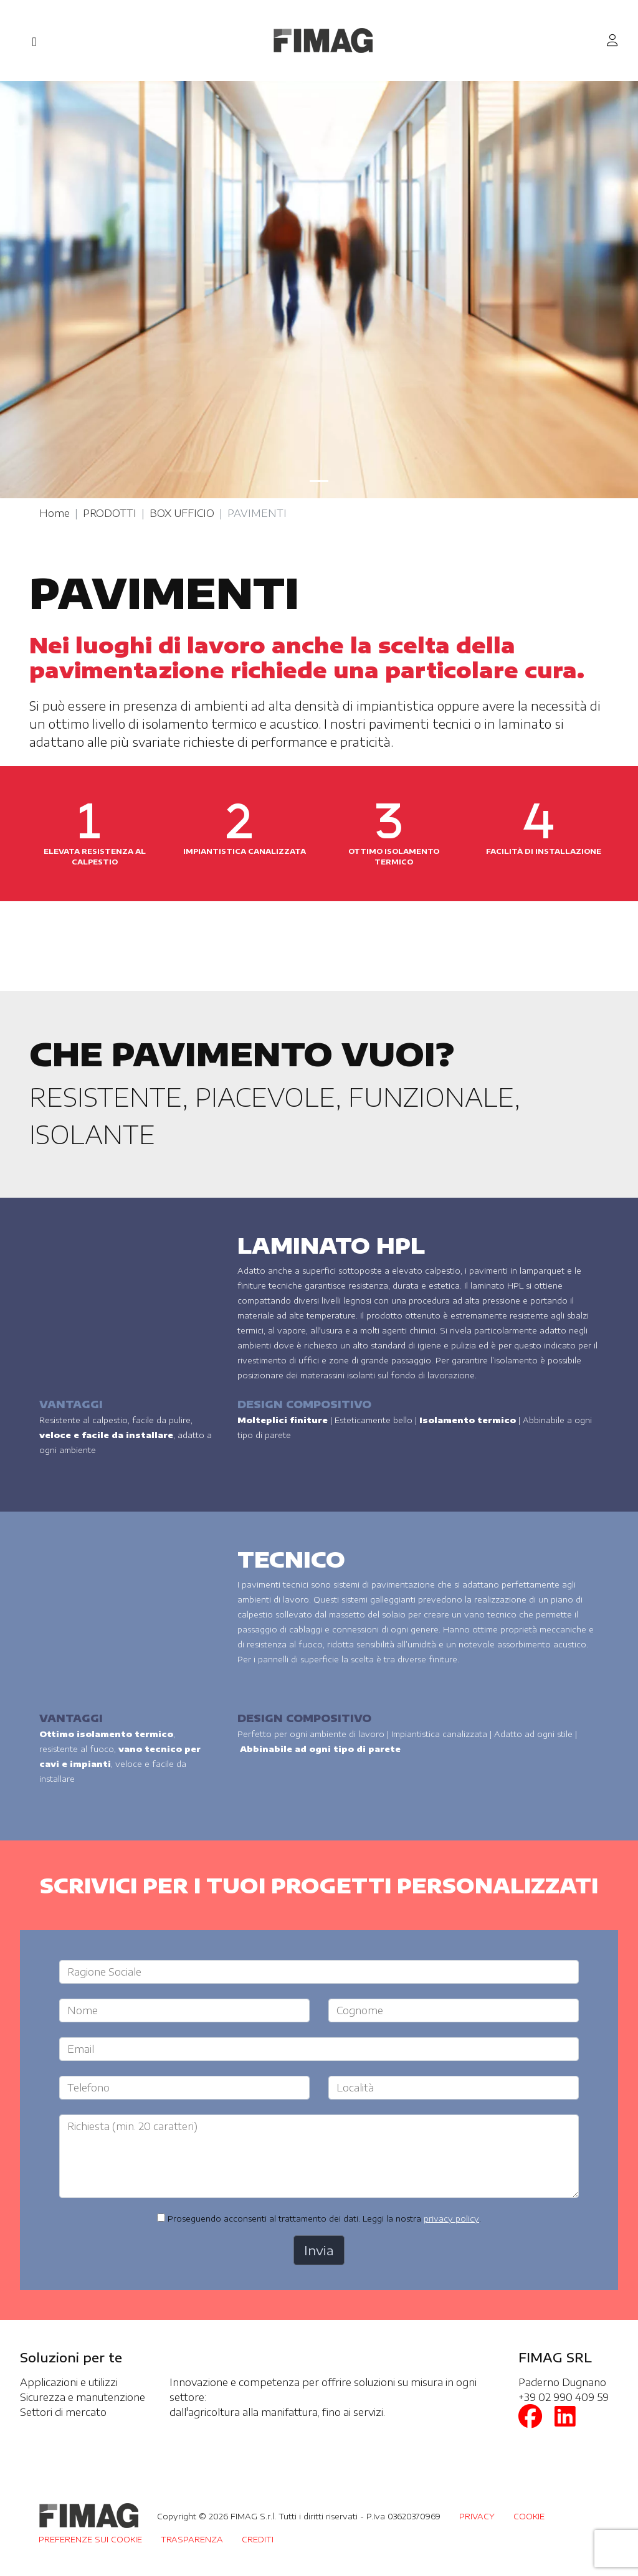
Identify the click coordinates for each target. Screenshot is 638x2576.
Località (355, 2087)
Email (80, 2049)
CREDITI (258, 2539)
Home (54, 513)
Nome (82, 2010)
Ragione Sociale (104, 1972)
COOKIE (529, 2516)
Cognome (359, 2010)
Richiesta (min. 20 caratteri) (132, 2126)
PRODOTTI (109, 513)
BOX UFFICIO (182, 513)
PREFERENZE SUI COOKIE (90, 2539)
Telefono (88, 2087)
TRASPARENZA (192, 2539)
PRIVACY (477, 2516)
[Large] (319, 1972)
